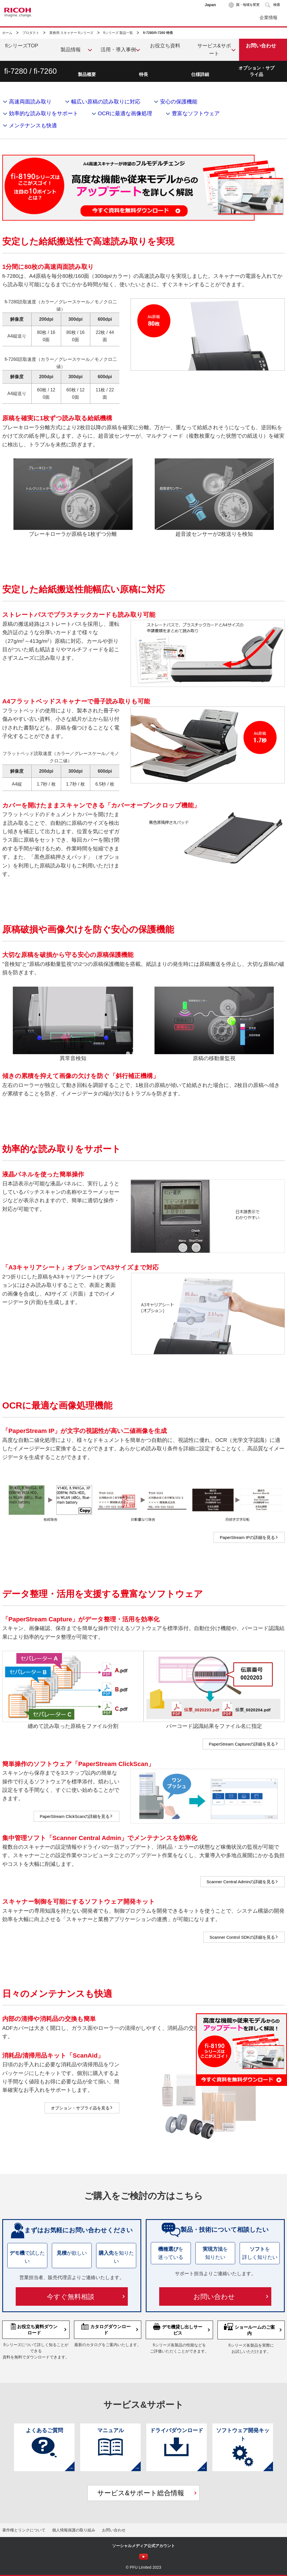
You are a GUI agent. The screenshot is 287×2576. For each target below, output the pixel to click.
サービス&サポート (214, 50)
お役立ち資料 (165, 46)
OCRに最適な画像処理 (125, 113)
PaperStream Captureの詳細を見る (242, 1744)
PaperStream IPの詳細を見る (247, 1537)
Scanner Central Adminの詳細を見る (241, 1881)
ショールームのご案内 (249, 2329)
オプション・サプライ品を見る (80, 2108)
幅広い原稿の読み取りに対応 (105, 102)
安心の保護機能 (178, 102)
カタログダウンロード (105, 2329)
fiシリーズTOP (21, 46)
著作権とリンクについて (23, 2530)
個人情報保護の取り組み (73, 2530)
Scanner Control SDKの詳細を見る (242, 1937)
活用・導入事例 (118, 49)
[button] (272, 5)
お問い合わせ (214, 2296)
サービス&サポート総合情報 (140, 2493)
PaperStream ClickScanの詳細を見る (75, 1816)
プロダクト (30, 33)
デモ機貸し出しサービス (177, 2329)
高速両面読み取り (30, 102)
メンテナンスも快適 (33, 125)
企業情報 (268, 17)
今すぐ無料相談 (70, 2296)
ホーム (7, 33)
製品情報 (71, 49)
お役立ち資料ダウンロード (34, 2329)
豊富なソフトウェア (196, 113)
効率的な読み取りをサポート (43, 113)
